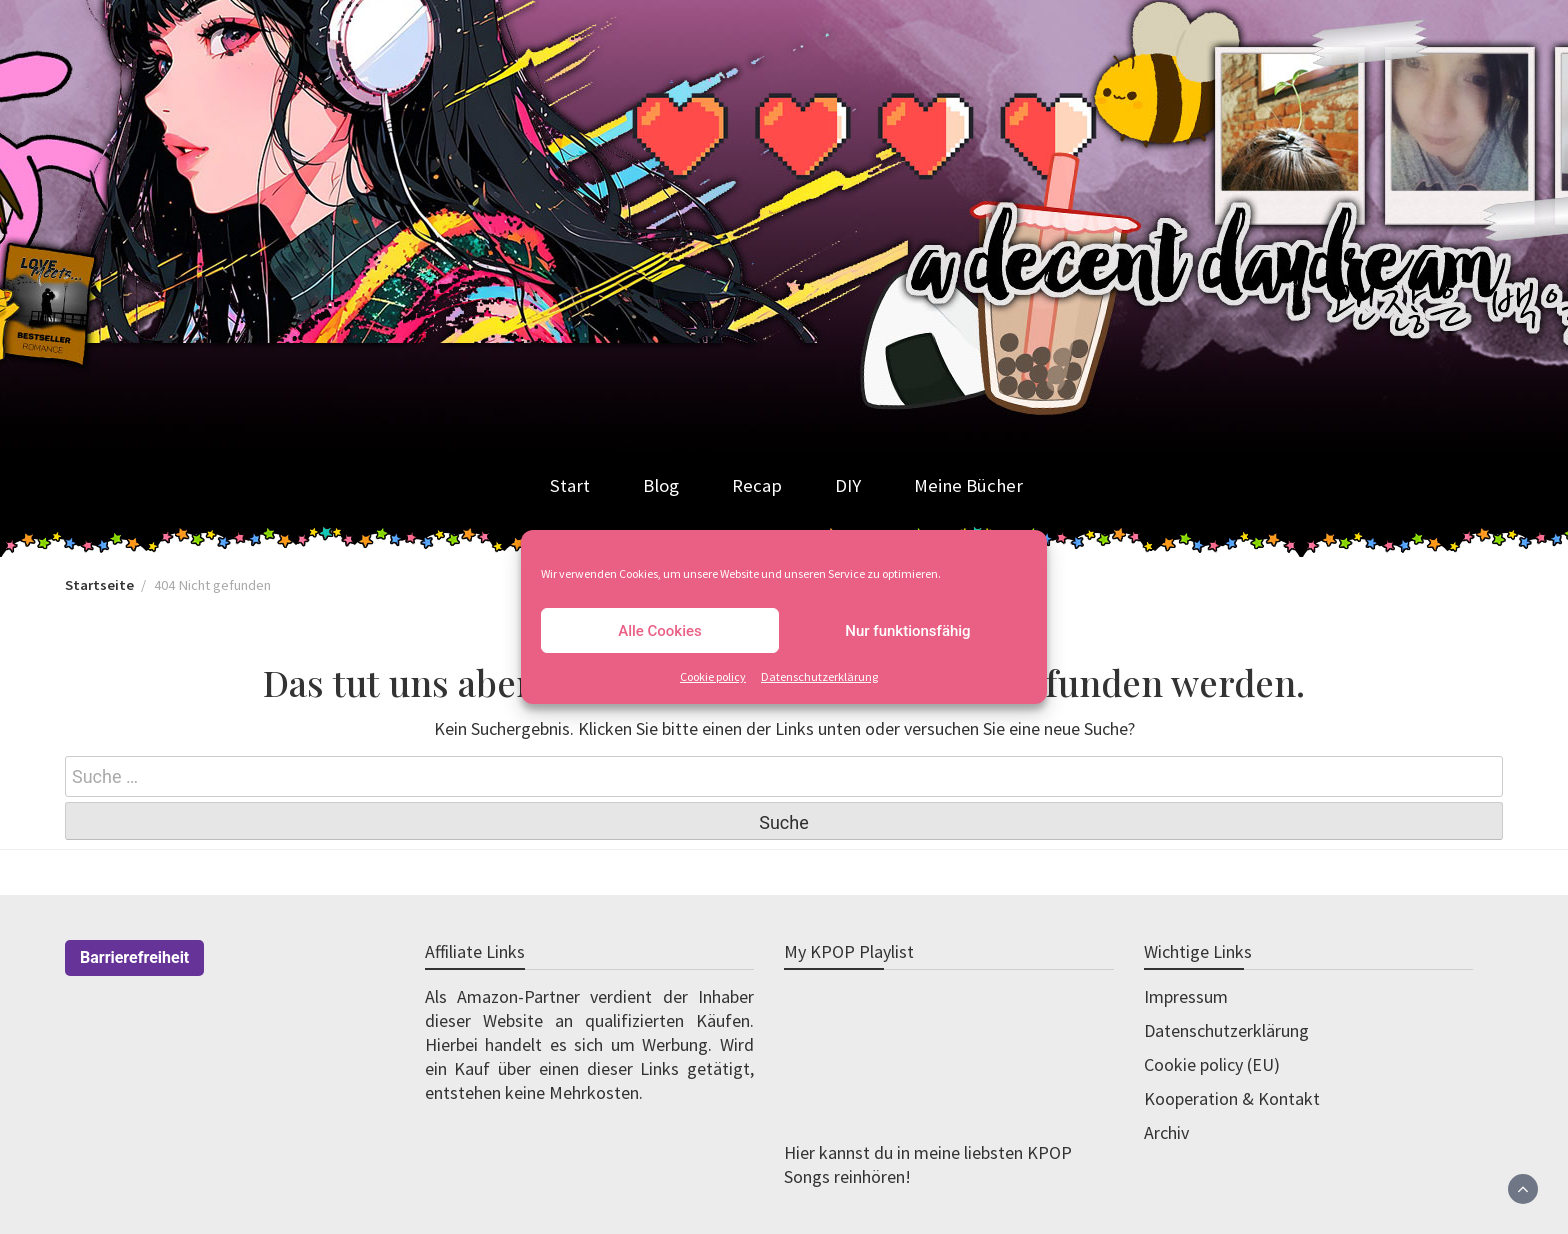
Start (570, 485)
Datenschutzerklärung (819, 676)
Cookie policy (713, 676)
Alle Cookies (660, 631)
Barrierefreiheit (134, 957)
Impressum (1186, 996)
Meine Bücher (968, 485)
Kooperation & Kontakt (1232, 1098)
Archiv (1166, 1132)
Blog (661, 485)
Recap (757, 485)
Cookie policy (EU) (1212, 1064)
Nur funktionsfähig (907, 631)
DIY (848, 485)
